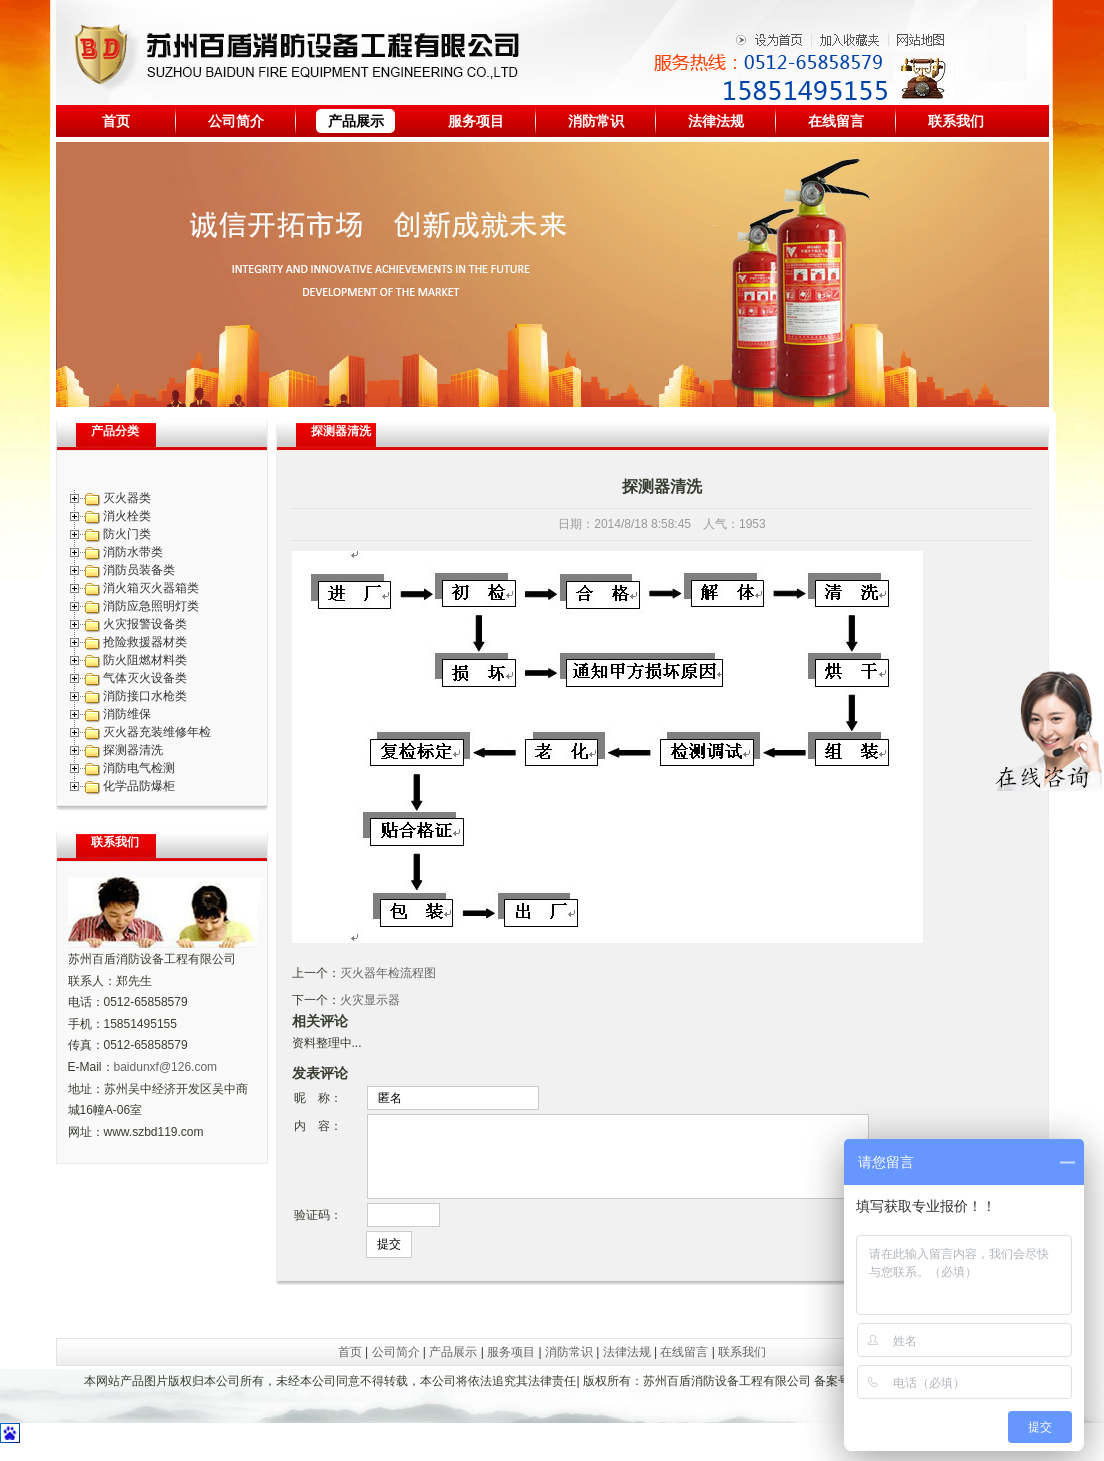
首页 (116, 121)
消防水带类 (133, 552)
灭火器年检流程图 (388, 973)
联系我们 (956, 121)
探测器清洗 (133, 750)
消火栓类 (127, 516)
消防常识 (596, 121)
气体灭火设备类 (145, 678)
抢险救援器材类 (145, 642)
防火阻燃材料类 (145, 660)
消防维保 (127, 714)
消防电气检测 (139, 768)
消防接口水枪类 (145, 696)
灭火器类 (127, 498)
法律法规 (716, 121)
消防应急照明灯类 (151, 606)
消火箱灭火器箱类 (151, 588)
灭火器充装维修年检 (157, 732)
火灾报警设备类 (145, 624)
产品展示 (356, 121)
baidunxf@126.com (166, 1067)
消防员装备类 (139, 570)
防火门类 (127, 534)
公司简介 (236, 121)
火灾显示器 (370, 1000)
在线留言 (836, 121)
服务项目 (476, 121)
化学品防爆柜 (139, 786)
